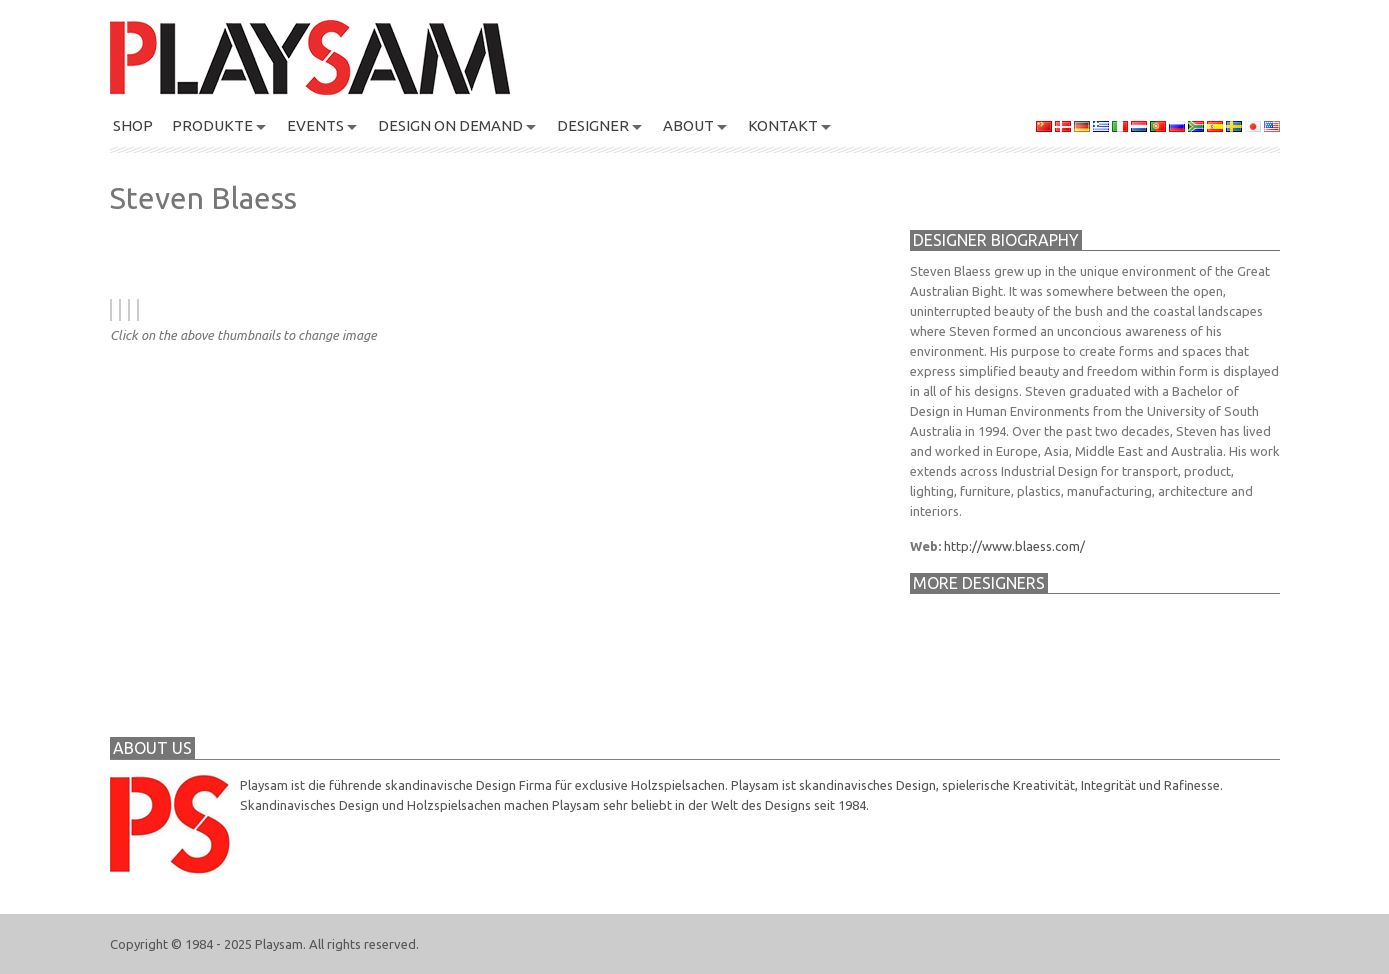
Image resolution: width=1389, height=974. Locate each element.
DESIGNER (593, 125)
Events (315, 125)
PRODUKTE (212, 125)
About (688, 125)
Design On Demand (450, 125)
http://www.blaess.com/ (1014, 546)
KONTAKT (783, 125)
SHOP (133, 125)
